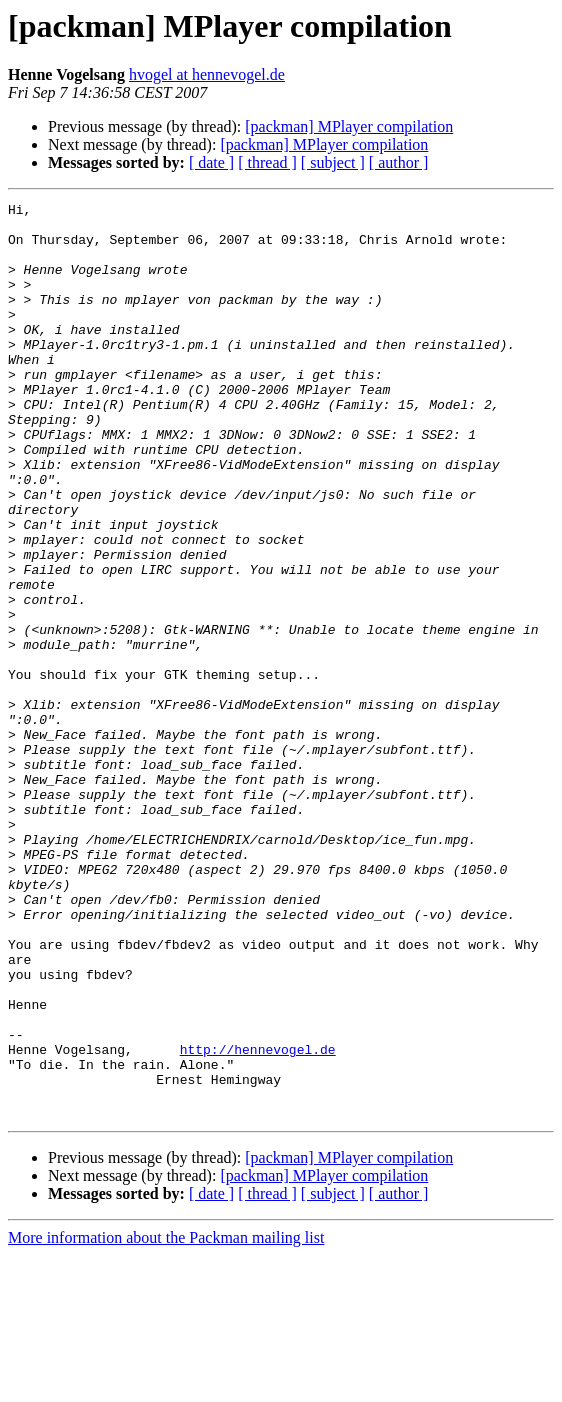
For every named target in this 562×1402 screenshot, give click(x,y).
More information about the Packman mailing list (166, 1384)
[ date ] (211, 162)
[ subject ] (333, 162)
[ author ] (399, 162)
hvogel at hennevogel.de (207, 74)
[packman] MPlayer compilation (349, 126)
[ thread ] (267, 162)
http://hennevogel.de (258, 1184)
